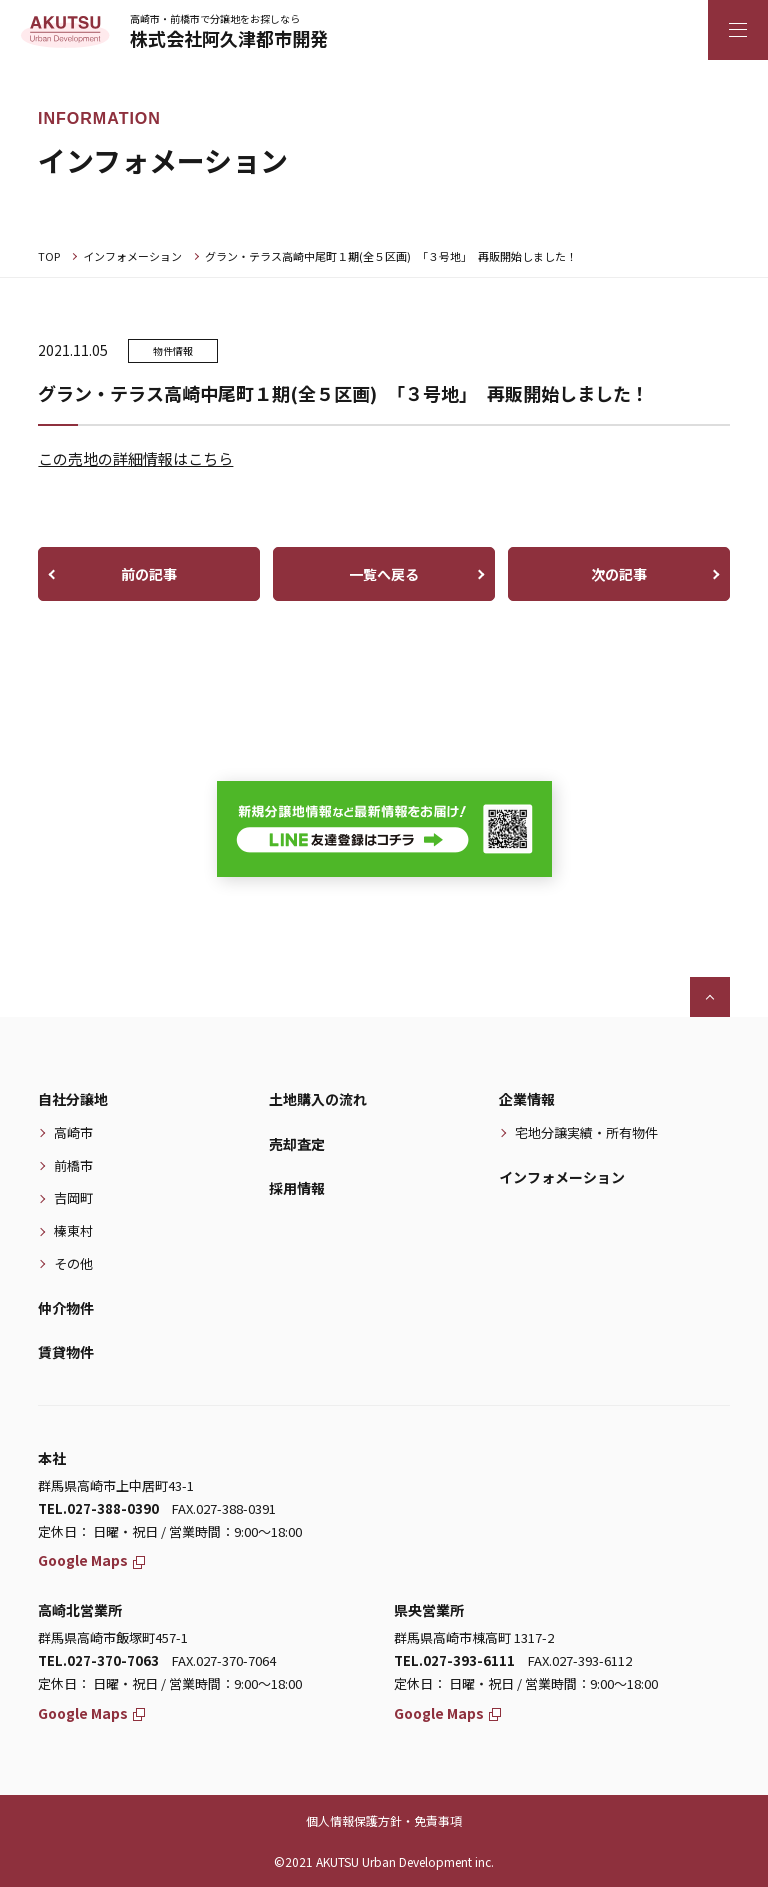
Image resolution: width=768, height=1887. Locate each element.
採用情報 (297, 1188)
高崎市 (73, 1132)
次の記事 (619, 574)
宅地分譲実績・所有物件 (586, 1132)
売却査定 (297, 1144)
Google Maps (91, 1560)
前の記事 (149, 574)
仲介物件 (66, 1308)
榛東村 (73, 1230)
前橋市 (73, 1165)
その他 (73, 1263)
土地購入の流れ (318, 1099)
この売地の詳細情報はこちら (135, 458)
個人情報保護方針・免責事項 (384, 1820)
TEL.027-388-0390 (98, 1508)
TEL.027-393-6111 (454, 1660)
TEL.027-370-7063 (98, 1660)
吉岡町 (73, 1197)
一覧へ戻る (384, 574)
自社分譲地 (73, 1099)
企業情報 (527, 1099)
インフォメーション (132, 256)
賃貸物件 (66, 1352)
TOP (49, 256)
